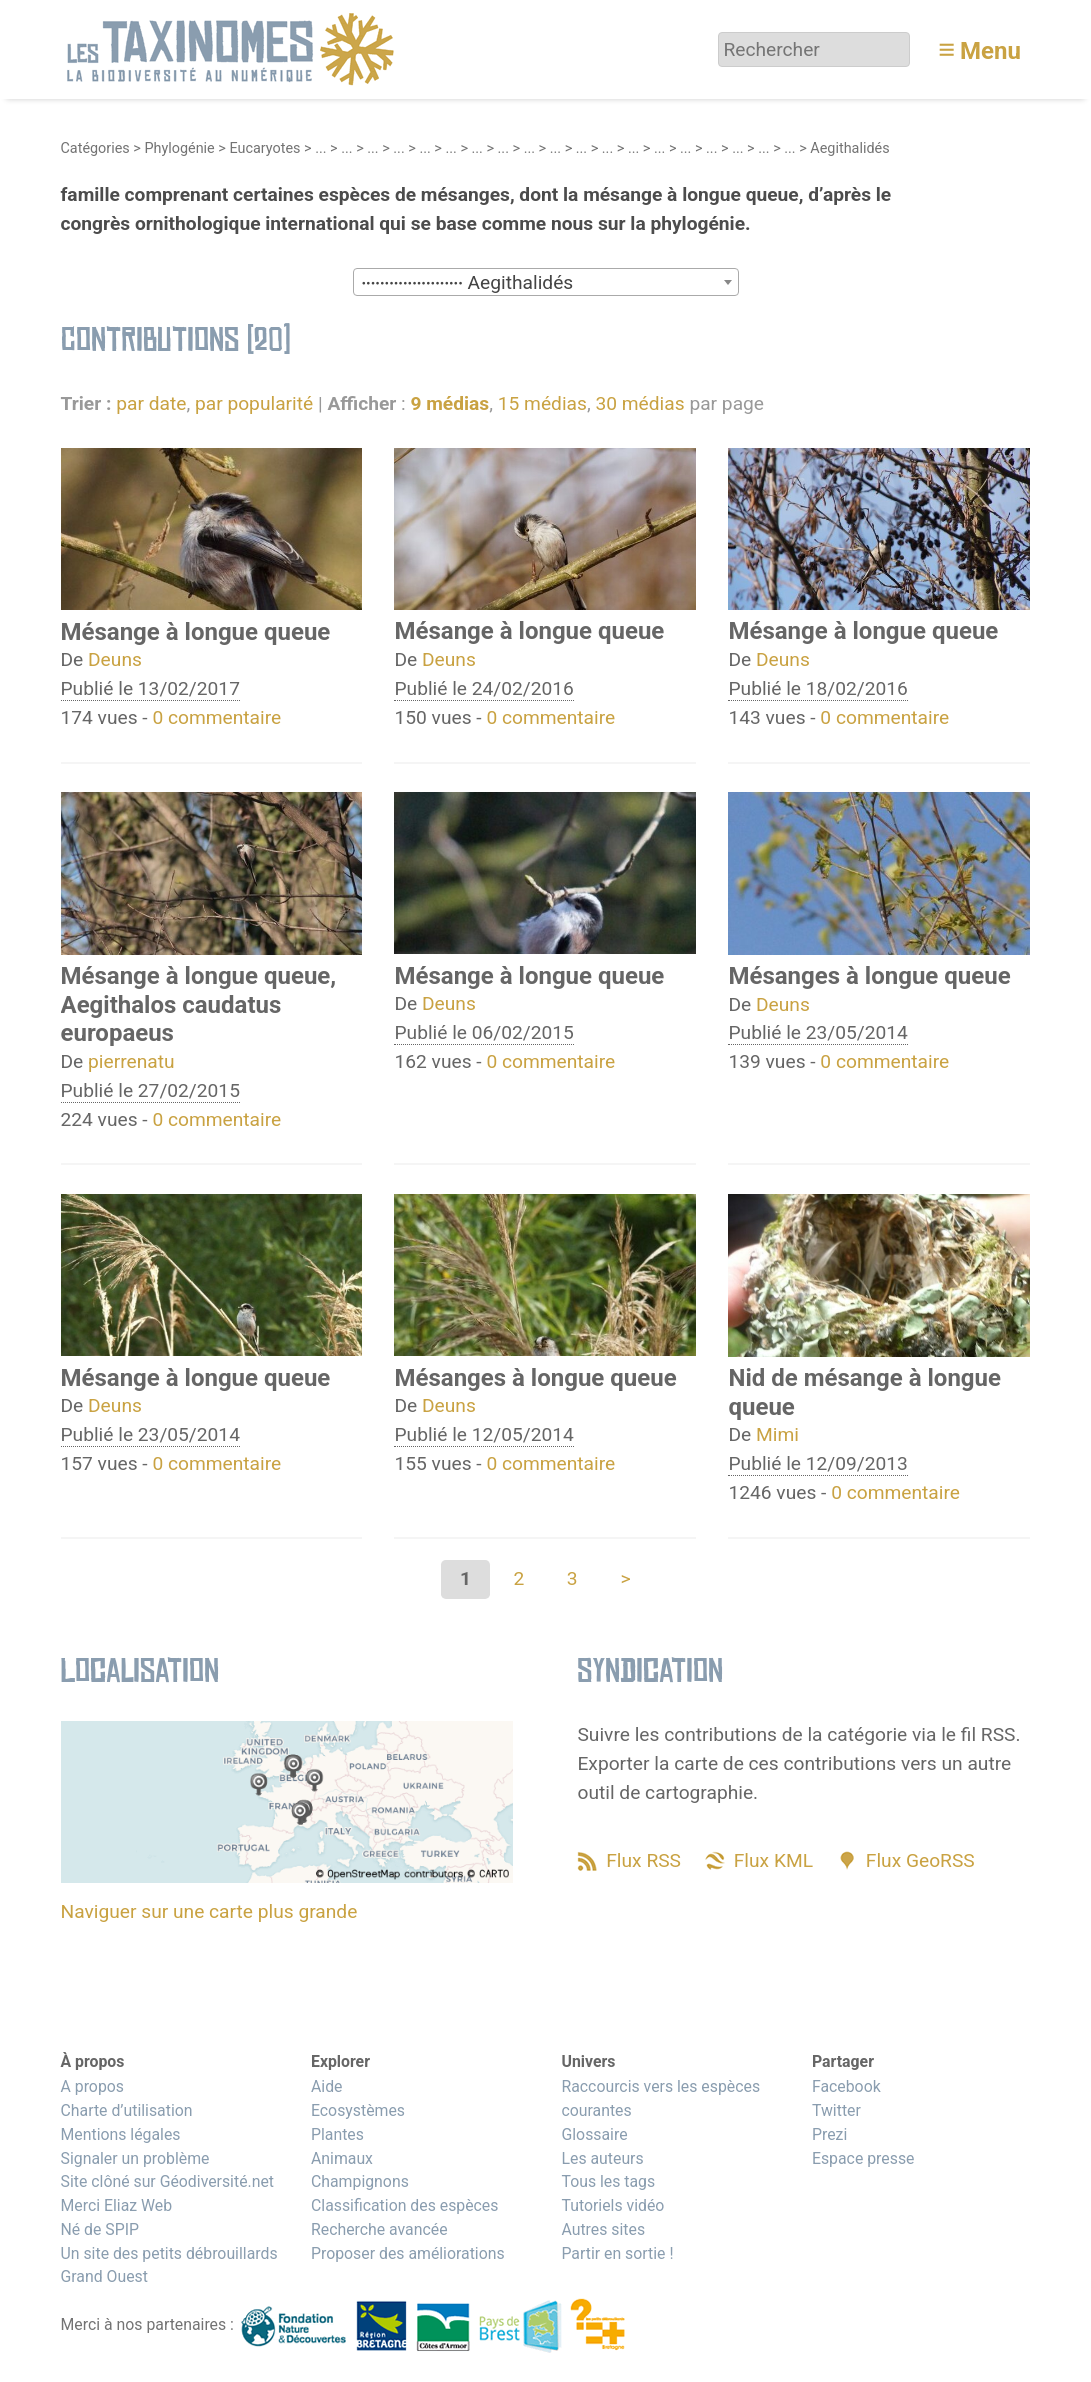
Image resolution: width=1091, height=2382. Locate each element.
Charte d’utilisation (127, 2110)
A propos (92, 2086)
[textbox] (546, 283)
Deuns (115, 659)
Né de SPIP (100, 2229)
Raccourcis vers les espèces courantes (660, 2098)
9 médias (449, 403)
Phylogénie (179, 148)
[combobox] (546, 282)
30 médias (639, 403)
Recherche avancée (379, 2229)
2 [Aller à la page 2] (518, 1578)
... (320, 148)
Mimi (777, 1434)
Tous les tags (608, 2181)
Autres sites (603, 2229)
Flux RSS (643, 1860)
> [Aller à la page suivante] (625, 1578)
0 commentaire (216, 717)
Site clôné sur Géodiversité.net (168, 2181)
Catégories (95, 148)
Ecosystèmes (358, 2110)
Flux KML (773, 1860)
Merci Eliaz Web (117, 2205)
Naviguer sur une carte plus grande (209, 1911)
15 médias (542, 403)
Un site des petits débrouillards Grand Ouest (169, 2265)
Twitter (836, 2110)
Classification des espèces (404, 2205)
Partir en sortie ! (617, 2253)
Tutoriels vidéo (612, 2205)
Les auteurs (602, 2158)
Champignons (360, 2181)
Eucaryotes (264, 148)
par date (151, 403)
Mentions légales (121, 2134)
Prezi (829, 2134)
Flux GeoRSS (920, 1860)
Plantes (337, 2134)
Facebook (846, 2086)
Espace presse (863, 2158)
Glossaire (594, 2134)
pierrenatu (131, 1061)
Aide (327, 2086)
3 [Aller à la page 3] (572, 1578)
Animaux (342, 2158)
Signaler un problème (135, 2158)
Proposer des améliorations (408, 2253)
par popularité (254, 403)
